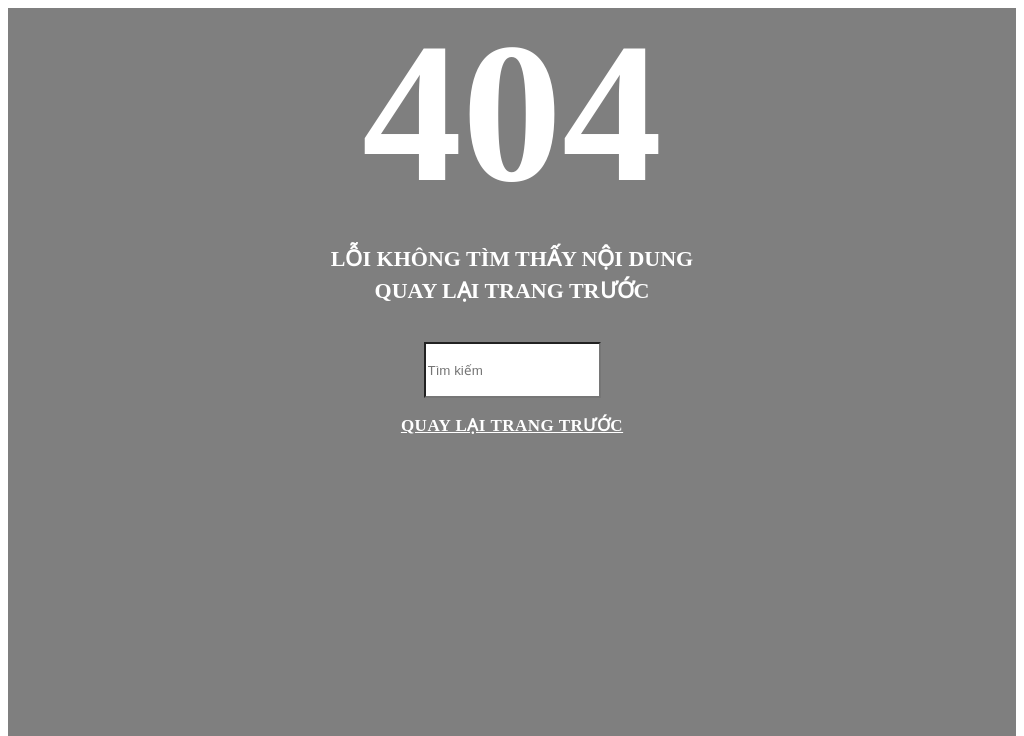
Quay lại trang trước (512, 425)
